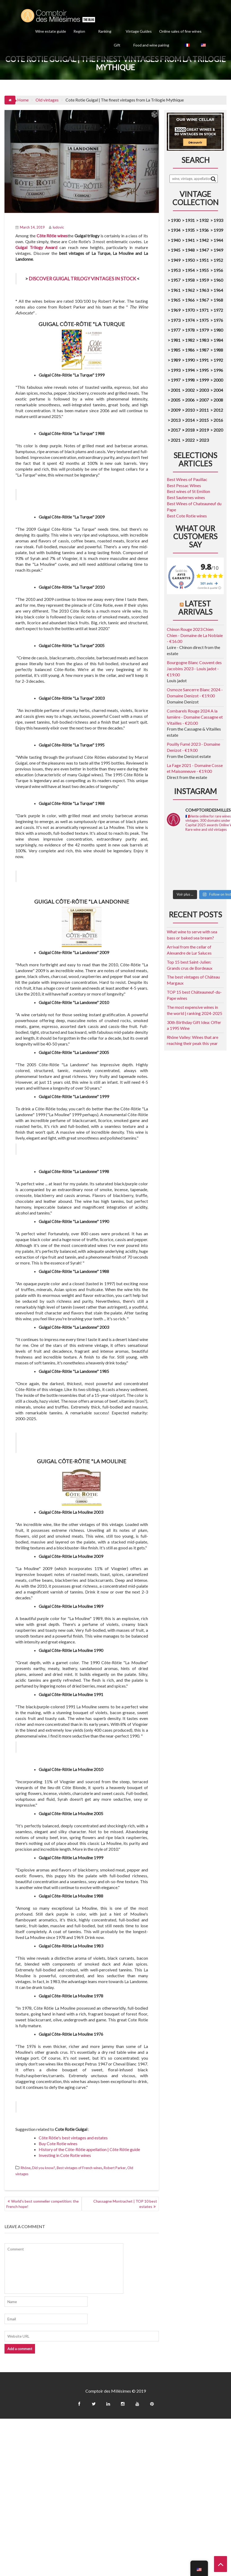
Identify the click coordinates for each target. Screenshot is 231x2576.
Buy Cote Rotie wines (58, 2143)
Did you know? (43, 2168)
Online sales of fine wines (180, 31)
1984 (218, 340)
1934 (175, 230)
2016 (218, 420)
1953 (175, 270)
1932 (204, 220)
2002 (190, 390)
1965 (175, 299)
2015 (204, 420)
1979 (204, 329)
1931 (190, 220)
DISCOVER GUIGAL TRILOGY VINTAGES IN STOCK (82, 278)
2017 (175, 429)
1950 (190, 260)
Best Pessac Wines (184, 485)
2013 (175, 420)
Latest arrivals (195, 607)
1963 (204, 290)
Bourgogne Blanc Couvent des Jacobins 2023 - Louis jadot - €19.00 (194, 668)
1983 (204, 340)
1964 (218, 290)
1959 (204, 280)
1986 (190, 349)
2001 (175, 390)
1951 (204, 260)
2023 (204, 439)
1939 (218, 230)
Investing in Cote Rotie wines (65, 2155)
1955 (204, 270)
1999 (204, 379)
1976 (218, 320)
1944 (218, 240)
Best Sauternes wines (186, 497)
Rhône (25, 2168)
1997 (175, 379)
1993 (175, 370)
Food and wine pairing (151, 45)
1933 (218, 220)
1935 (190, 230)
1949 (218, 249)
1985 (175, 349)
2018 (189, 429)
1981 (175, 340)
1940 (175, 240)
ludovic (56, 227)
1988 (218, 349)
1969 (175, 310)
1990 (190, 359)
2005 (175, 399)
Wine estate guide (50, 31)
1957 (175, 280)
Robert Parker (115, 2168)
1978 (190, 329)
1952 (218, 260)
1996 (218, 370)
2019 (203, 429)
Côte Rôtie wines (52, 235)
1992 (218, 359)
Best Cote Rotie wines (187, 515)
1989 (175, 359)
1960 (218, 280)
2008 (218, 399)
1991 (204, 359)
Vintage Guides (139, 31)
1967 (204, 299)
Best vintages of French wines (79, 2168)
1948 (190, 249)
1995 (204, 370)
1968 (218, 299)
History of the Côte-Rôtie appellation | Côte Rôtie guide (89, 2149)
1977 (175, 329)
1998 (190, 379)
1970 (190, 310)
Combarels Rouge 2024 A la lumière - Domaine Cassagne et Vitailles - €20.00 (195, 717)
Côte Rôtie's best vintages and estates (73, 2137)
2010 (190, 409)
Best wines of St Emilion (188, 491)
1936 (204, 230)
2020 (218, 429)
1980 (218, 329)
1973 (175, 320)
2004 (218, 390)
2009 (175, 409)
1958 (190, 280)
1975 (204, 320)
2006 (190, 399)
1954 (190, 270)
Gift (117, 45)
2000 (218, 379)
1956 (218, 270)
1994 (190, 370)
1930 (175, 220)
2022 (190, 439)
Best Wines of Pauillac (187, 479)
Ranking (104, 31)
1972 (218, 310)
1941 (190, 240)
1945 (175, 249)
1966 (190, 299)
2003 (204, 390)
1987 (204, 349)
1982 (190, 340)
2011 (204, 409)
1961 (175, 290)
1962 (190, 290)
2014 (190, 420)
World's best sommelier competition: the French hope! (42, 2204)
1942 (204, 240)
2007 (204, 399)
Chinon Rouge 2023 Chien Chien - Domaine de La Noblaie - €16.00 (195, 635)
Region (79, 31)
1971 (204, 310)
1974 (190, 320)
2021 (175, 439)
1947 (204, 249)
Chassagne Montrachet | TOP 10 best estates (125, 2204)
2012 (218, 409)
